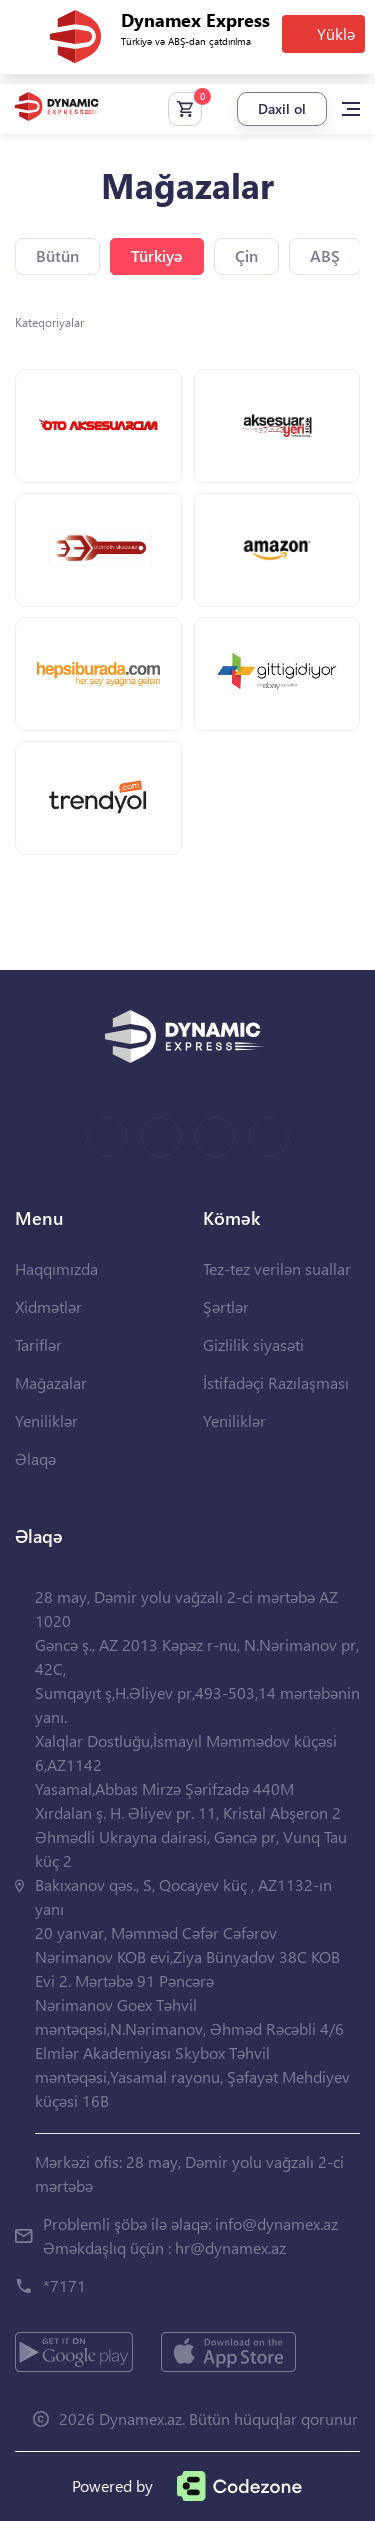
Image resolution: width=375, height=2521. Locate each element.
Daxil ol (282, 108)
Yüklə (336, 33)
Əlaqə (35, 1458)
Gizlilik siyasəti (253, 1344)
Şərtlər (226, 1306)
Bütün (57, 255)
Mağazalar (51, 1382)
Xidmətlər (48, 1306)
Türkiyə (157, 255)
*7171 (64, 2285)
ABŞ (325, 255)
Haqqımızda (56, 1268)
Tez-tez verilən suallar (277, 1268)
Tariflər (38, 1344)
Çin (246, 255)
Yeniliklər (46, 1420)
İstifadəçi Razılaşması (276, 1382)
